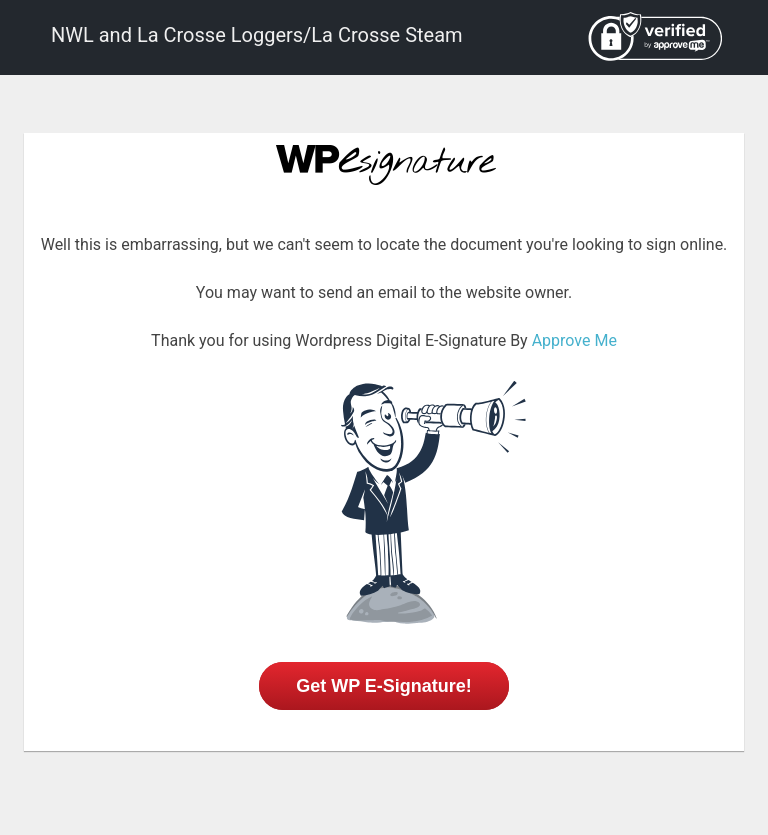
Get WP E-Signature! (384, 686)
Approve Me (574, 340)
